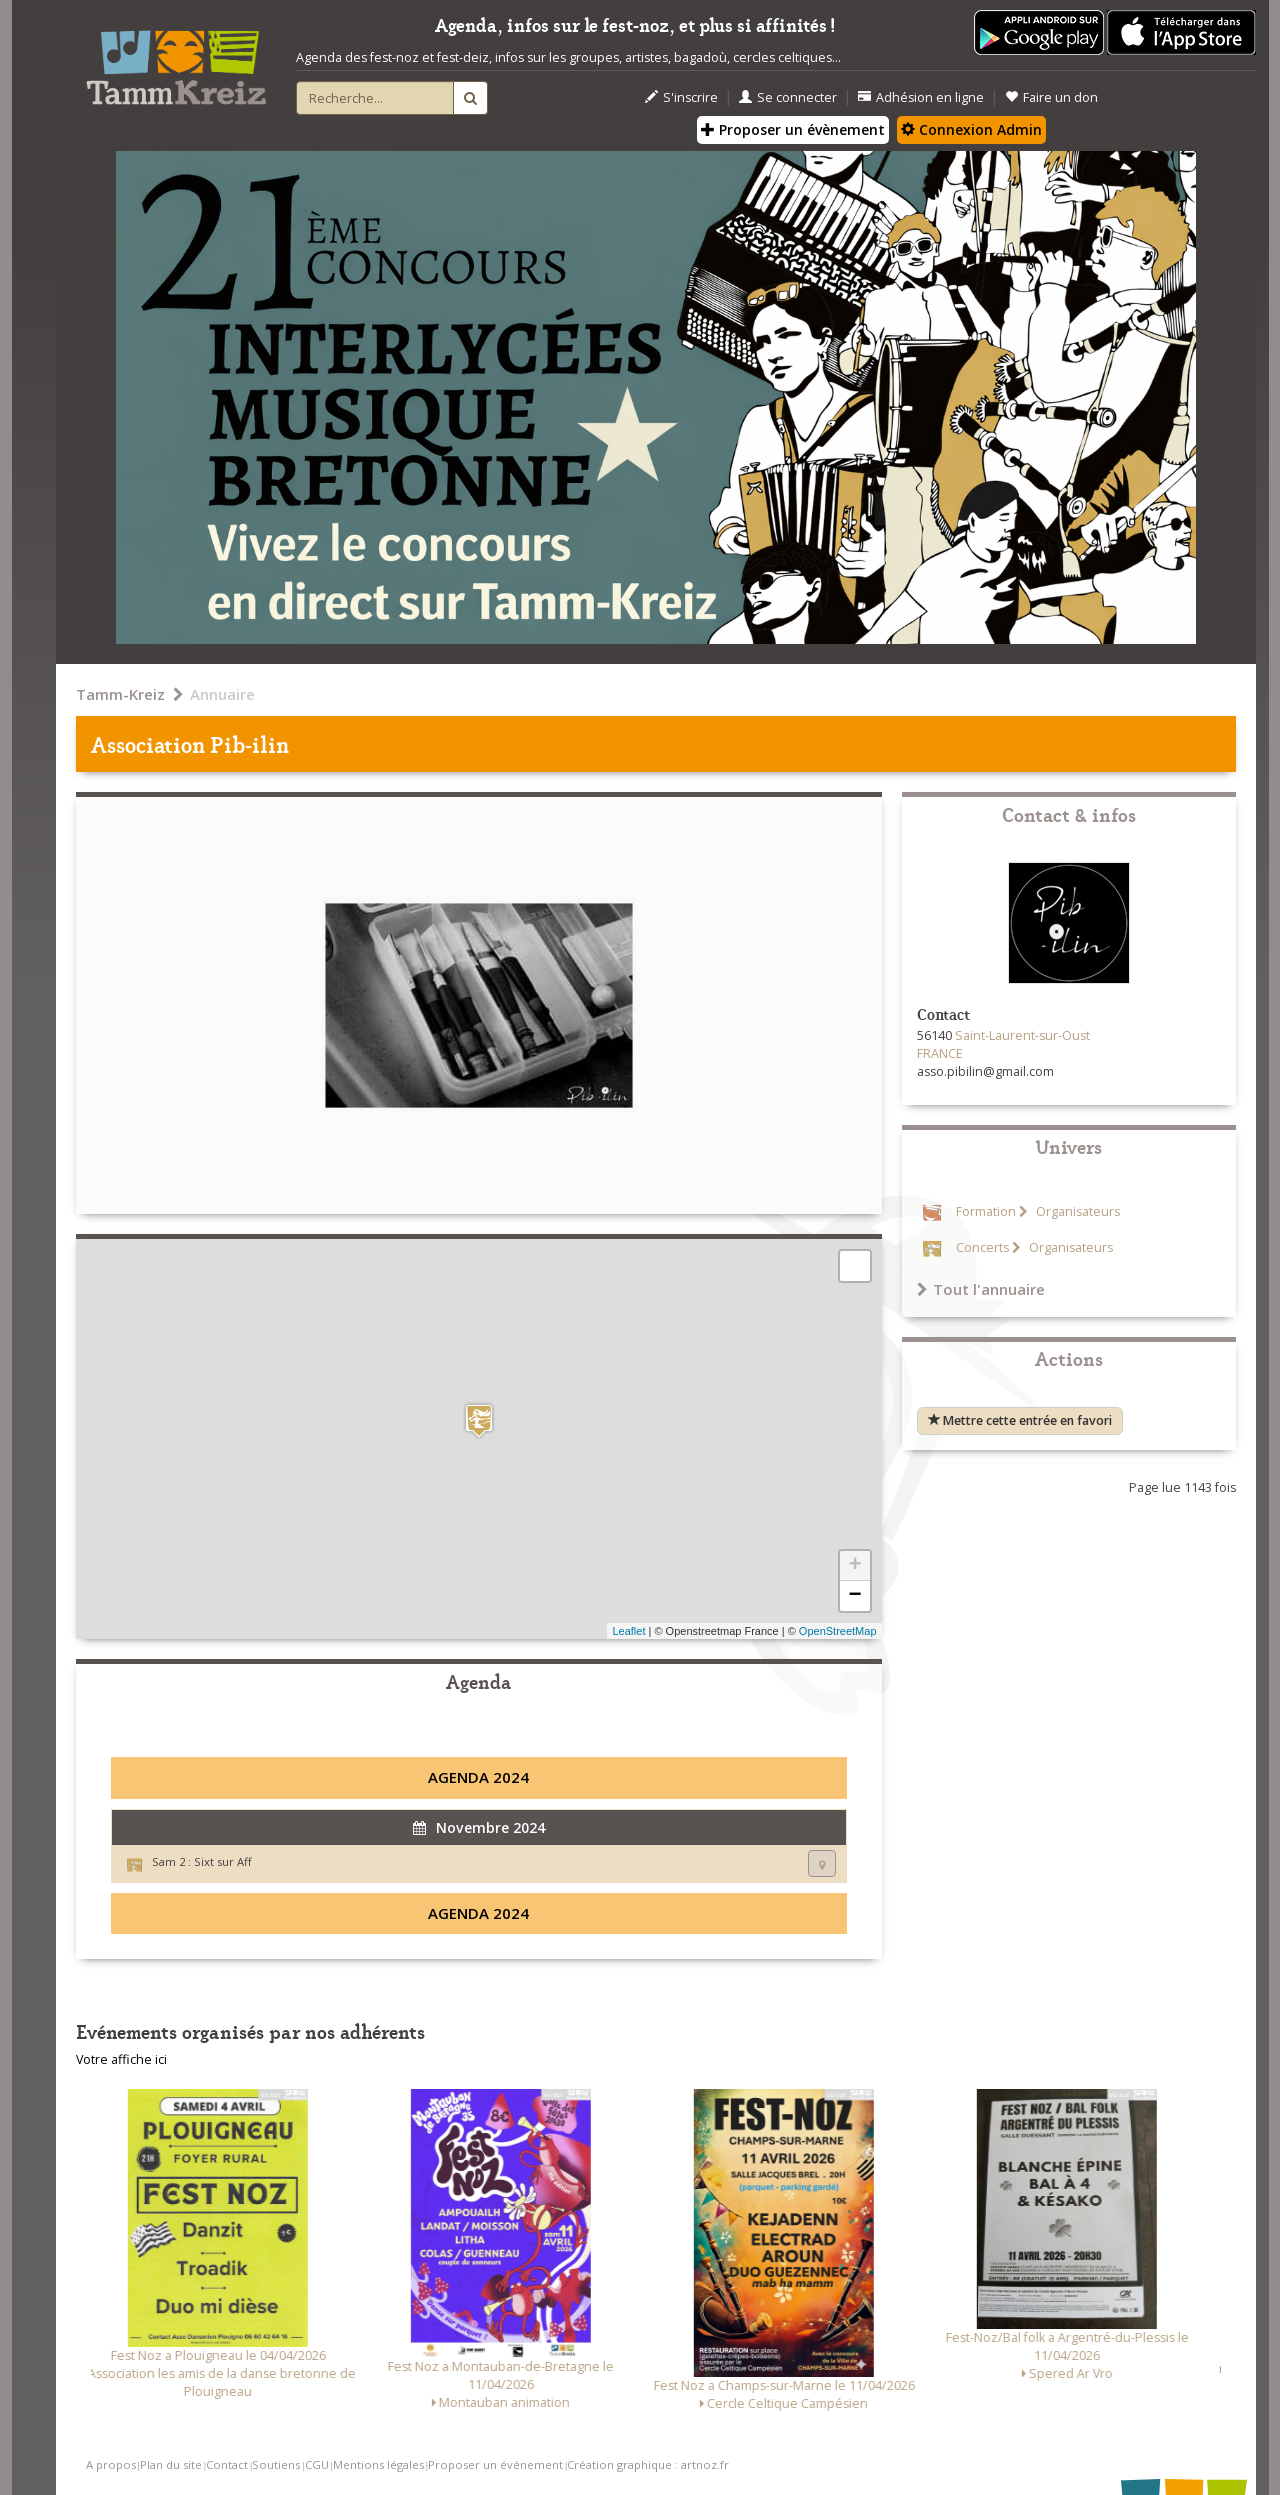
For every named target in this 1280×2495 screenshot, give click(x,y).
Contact (227, 2464)
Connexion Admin (971, 129)
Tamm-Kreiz (120, 694)
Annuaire (222, 694)
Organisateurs (1076, 1211)
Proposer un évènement (793, 129)
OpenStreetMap (838, 1631)
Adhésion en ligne (921, 97)
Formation (986, 1211)
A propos (111, 2464)
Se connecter (788, 97)
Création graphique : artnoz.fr (648, 2464)
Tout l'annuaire (981, 1289)
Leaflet (628, 1631)
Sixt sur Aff (223, 1861)
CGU (317, 2464)
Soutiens (276, 2464)
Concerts (982, 1247)
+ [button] (854, 1566)
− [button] (854, 1596)
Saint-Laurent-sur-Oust (1022, 1035)
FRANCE (940, 1053)
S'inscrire (681, 97)
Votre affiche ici (121, 2059)
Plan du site (171, 2464)
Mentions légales (378, 2464)
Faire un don (1051, 97)
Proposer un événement (495, 2464)
